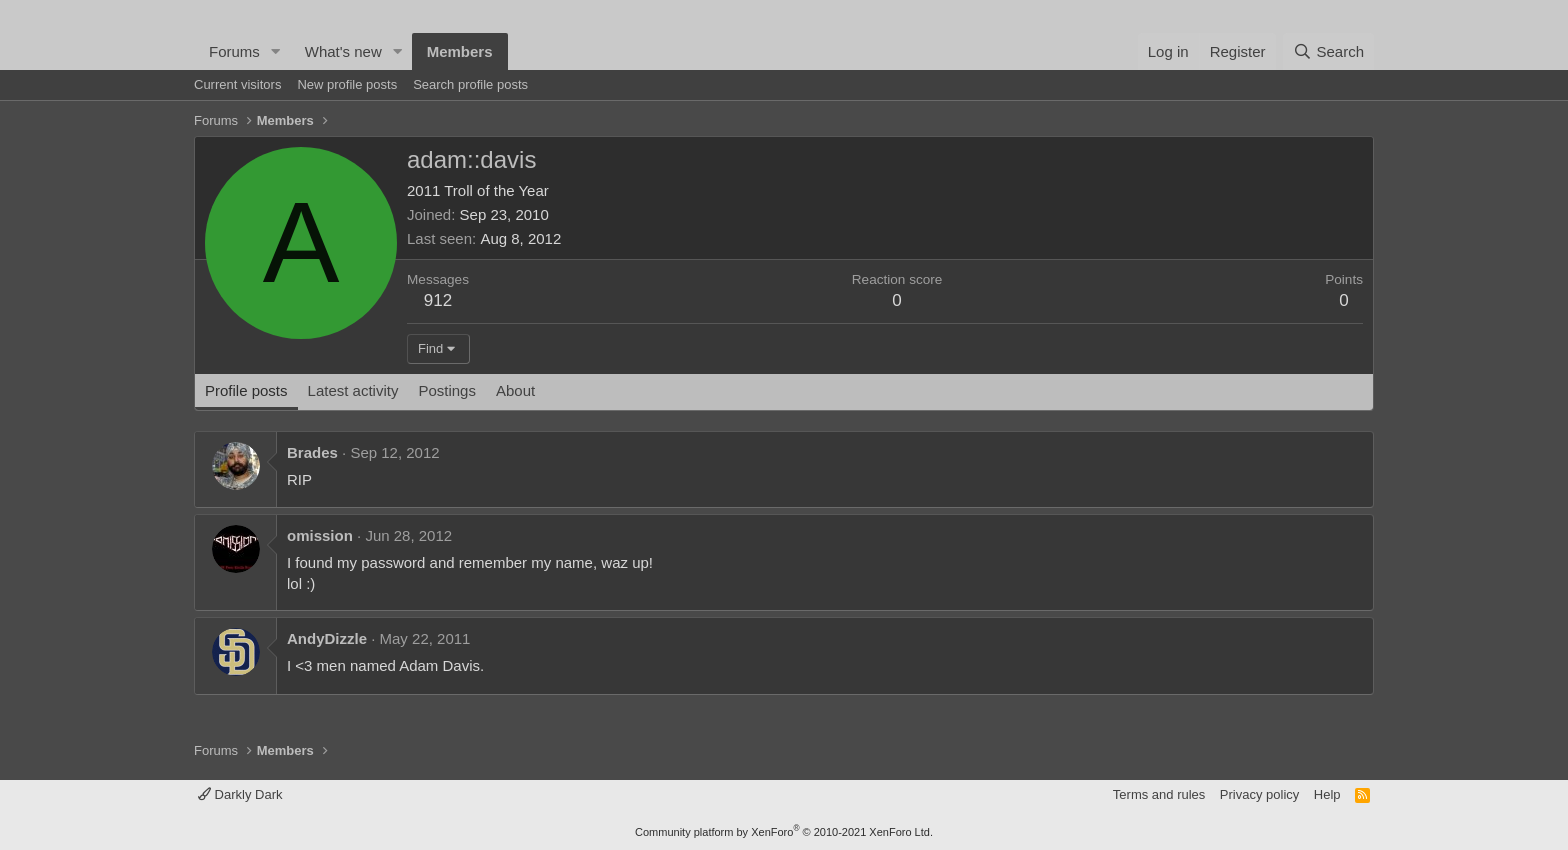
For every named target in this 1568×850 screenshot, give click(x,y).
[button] (276, 51)
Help (1327, 794)
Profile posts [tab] (246, 390)
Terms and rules (1159, 794)
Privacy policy (1259, 794)
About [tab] (515, 390)
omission (320, 535)
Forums (234, 51)
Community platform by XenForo (784, 832)
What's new (343, 51)
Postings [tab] (447, 390)
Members (460, 51)
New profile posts (347, 84)
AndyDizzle (327, 638)
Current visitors (237, 84)
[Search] (1328, 51)
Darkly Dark (240, 794)
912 (438, 300)
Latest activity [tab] (353, 390)
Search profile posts (470, 84)
